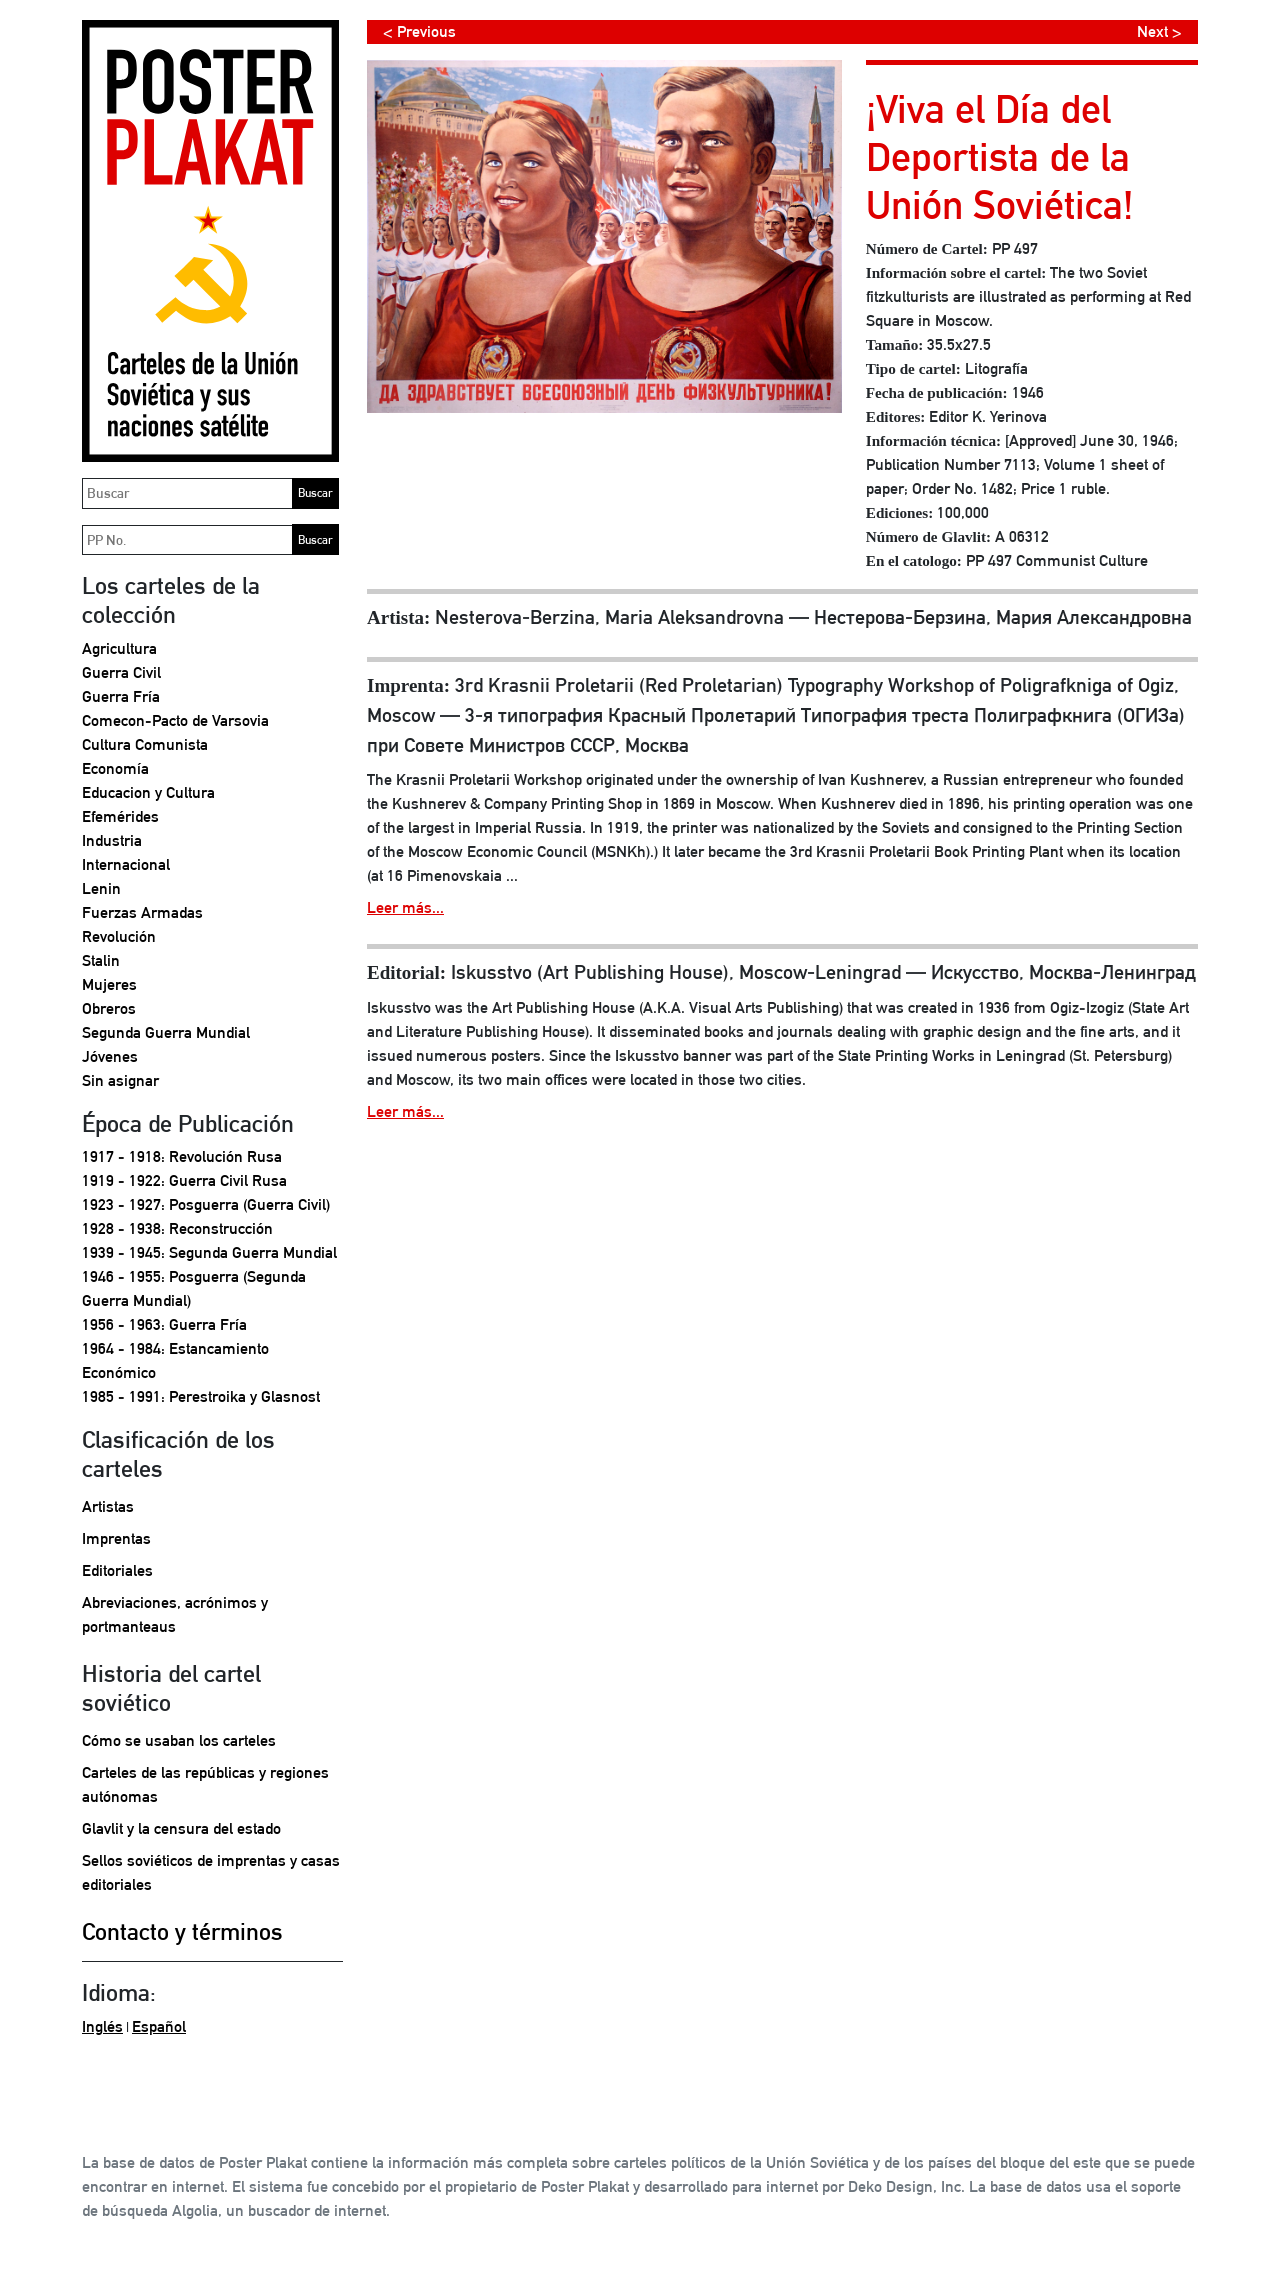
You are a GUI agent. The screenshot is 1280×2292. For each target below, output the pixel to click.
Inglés (102, 2026)
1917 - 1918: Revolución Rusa (182, 1156)
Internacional (126, 864)
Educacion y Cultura (148, 792)
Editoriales (117, 1570)
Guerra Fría (121, 696)
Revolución (119, 936)
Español (159, 2026)
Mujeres (109, 984)
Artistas (108, 1506)
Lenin (101, 888)
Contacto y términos (182, 1931)
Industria (112, 840)
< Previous (419, 31)
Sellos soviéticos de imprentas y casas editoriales (211, 1872)
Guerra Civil (121, 672)
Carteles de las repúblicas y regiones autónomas (205, 1784)
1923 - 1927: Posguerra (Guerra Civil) (206, 1204)
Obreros (109, 1008)
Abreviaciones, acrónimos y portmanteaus (175, 1614)
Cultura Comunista (145, 744)
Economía (115, 768)
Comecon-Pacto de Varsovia (175, 720)
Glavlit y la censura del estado (181, 1828)
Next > (1159, 31)
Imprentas (116, 1538)
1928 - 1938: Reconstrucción (177, 1228)
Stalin (101, 960)
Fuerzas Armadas (142, 912)
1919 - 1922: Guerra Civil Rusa (184, 1180)
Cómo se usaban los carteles (179, 1740)
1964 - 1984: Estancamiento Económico (175, 1360)
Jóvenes (110, 1056)
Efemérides (120, 816)
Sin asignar (120, 1080)
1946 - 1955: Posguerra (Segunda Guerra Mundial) (194, 1288)
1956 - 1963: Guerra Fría (164, 1324)
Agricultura (119, 648)
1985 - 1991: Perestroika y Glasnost (201, 1396)
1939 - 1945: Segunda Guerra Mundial (209, 1252)
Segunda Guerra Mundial (166, 1032)
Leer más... (405, 907)
